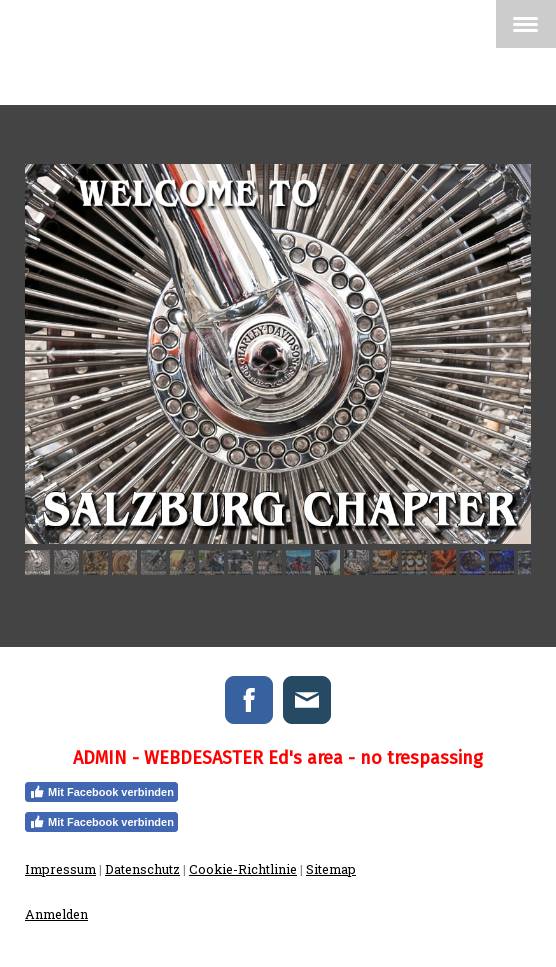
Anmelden (56, 914)
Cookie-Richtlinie (243, 869)
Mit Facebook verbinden (101, 792)
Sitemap (331, 869)
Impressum (60, 869)
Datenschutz (142, 869)
